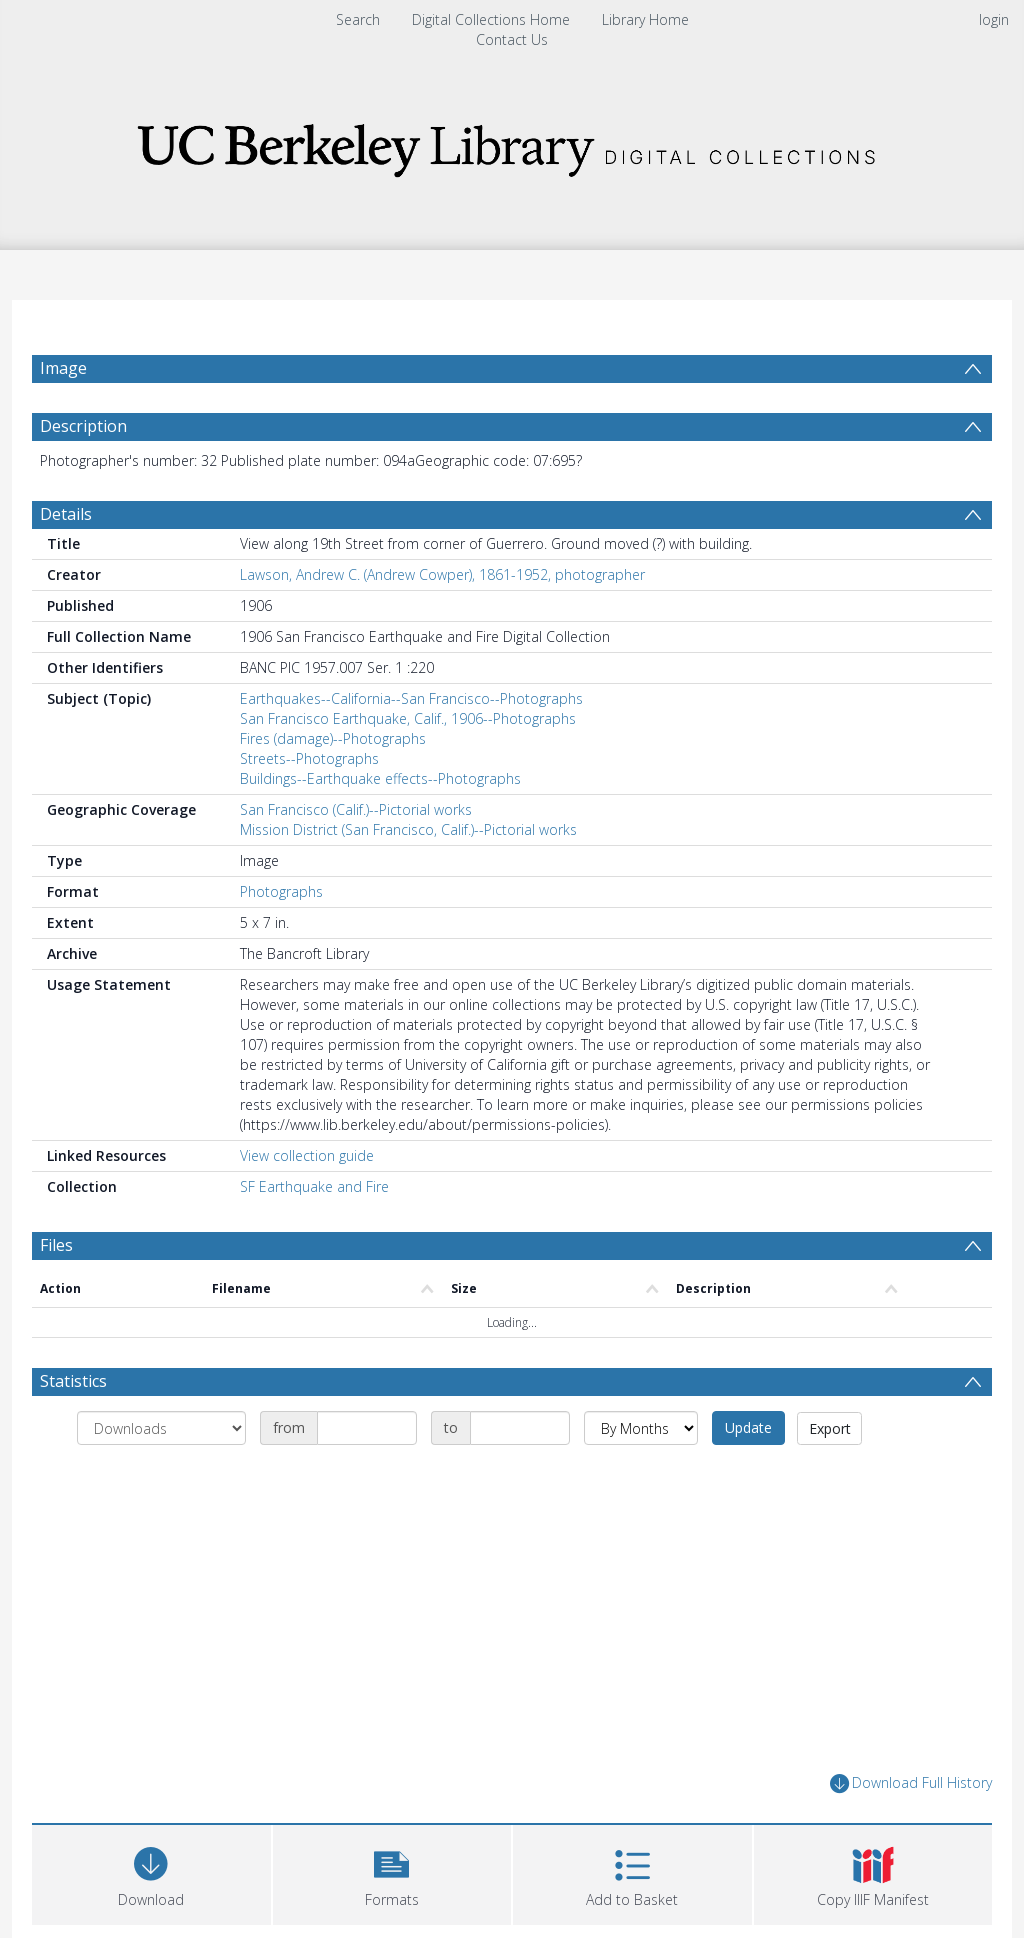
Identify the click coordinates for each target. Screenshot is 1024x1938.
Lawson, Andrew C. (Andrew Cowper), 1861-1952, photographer (442, 574)
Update (748, 1427)
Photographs (281, 891)
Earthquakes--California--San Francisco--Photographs (411, 698)
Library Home (645, 19)
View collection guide (307, 1155)
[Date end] (520, 1428)
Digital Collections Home (491, 19)
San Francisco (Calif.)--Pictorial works (356, 809)
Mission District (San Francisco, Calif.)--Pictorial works (408, 829)
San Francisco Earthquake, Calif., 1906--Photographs (408, 718)
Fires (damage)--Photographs (333, 738)
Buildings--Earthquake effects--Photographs (380, 778)
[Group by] (161, 1428)
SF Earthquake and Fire (314, 1186)
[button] (392, 1872)
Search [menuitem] (358, 19)
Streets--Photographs (309, 758)
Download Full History (911, 1783)
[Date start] (367, 1428)
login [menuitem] (994, 19)
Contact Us (512, 39)
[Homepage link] (512, 144)
